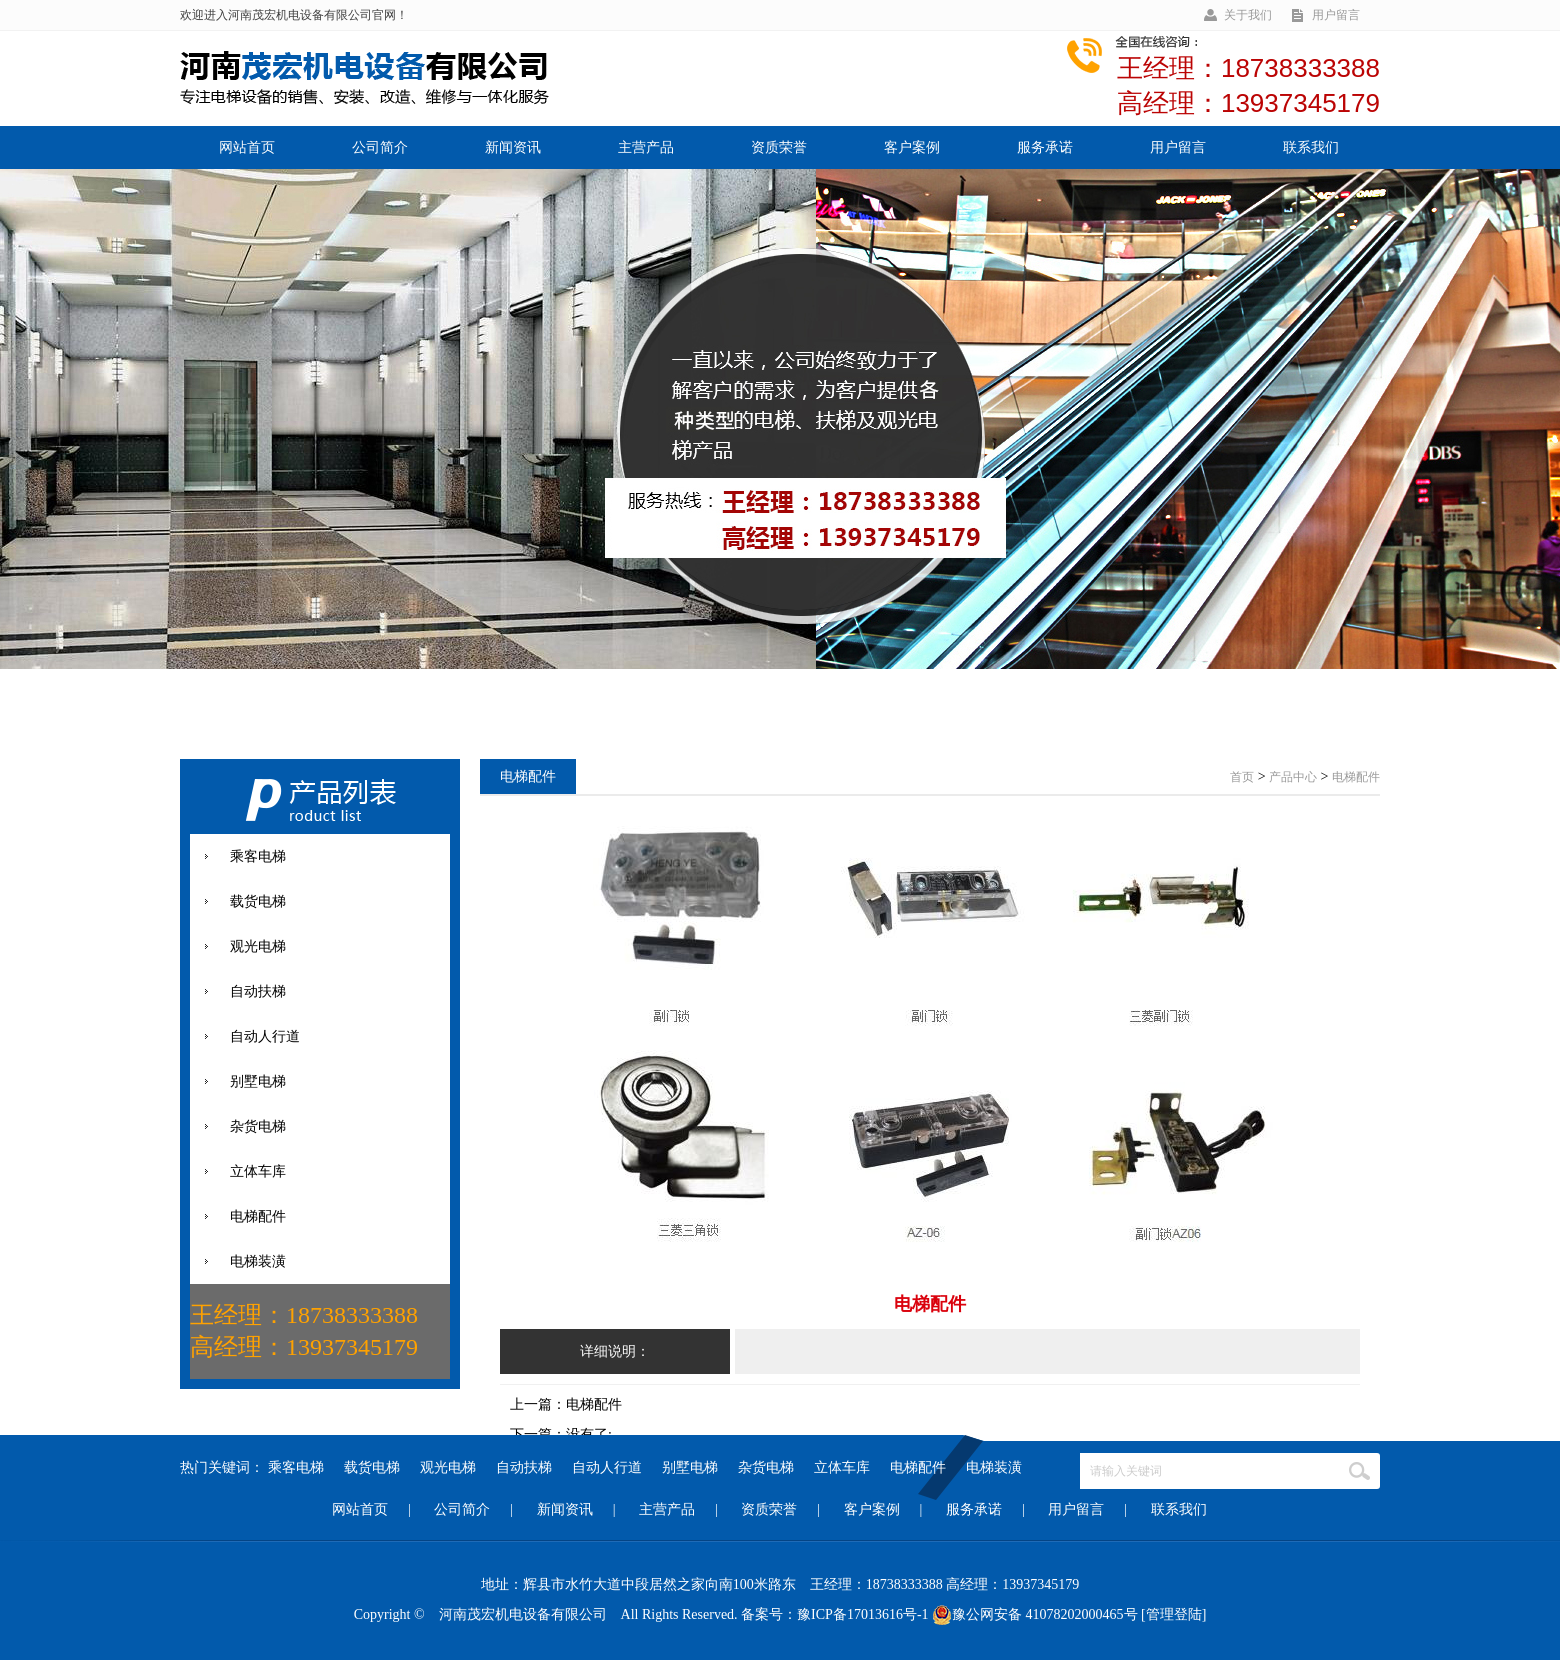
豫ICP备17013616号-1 (862, 1614)
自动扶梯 (524, 1467)
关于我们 (1248, 15)
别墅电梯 (690, 1467)
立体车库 (842, 1467)
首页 (1242, 777)
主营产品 (646, 147)
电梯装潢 (994, 1467)
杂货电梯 (766, 1467)
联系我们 (1311, 147)
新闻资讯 (513, 147)
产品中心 (1293, 777)
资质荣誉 (779, 147)
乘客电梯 (296, 1467)
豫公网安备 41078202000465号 (1035, 1615)
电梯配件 (918, 1467)
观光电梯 (448, 1467)
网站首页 (247, 147)
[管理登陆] (1173, 1614)
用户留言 (1336, 15)
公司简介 (380, 147)
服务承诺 (1045, 147)
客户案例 (912, 147)
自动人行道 (607, 1467)
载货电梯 (372, 1467)
